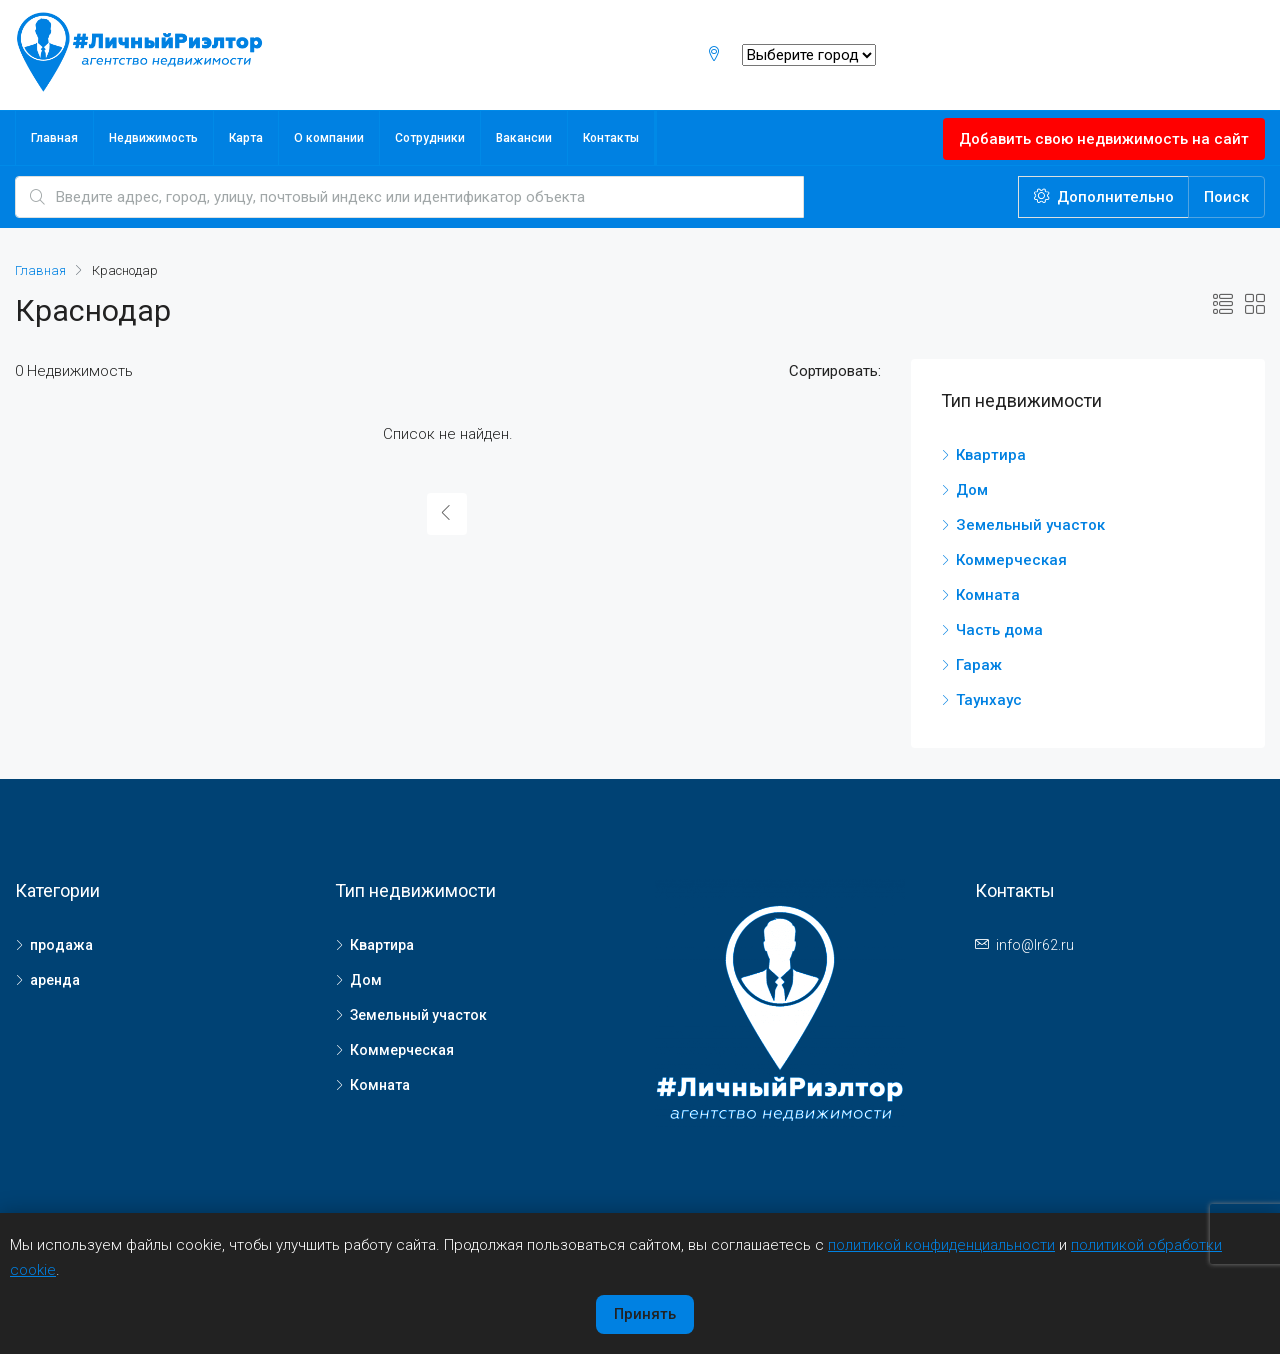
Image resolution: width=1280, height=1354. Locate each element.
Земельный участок (1030, 525)
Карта (246, 138)
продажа (61, 945)
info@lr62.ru (1035, 945)
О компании (329, 138)
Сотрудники (430, 138)
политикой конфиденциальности (941, 1245)
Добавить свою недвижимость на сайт (1104, 139)
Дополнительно (1104, 197)
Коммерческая (1011, 560)
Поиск (1226, 197)
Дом (972, 490)
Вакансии (524, 138)
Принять (645, 1314)
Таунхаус (989, 700)
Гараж (979, 665)
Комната (988, 595)
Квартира (991, 455)
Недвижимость (153, 138)
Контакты (611, 138)
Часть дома (999, 630)
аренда (55, 980)
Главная (54, 138)
